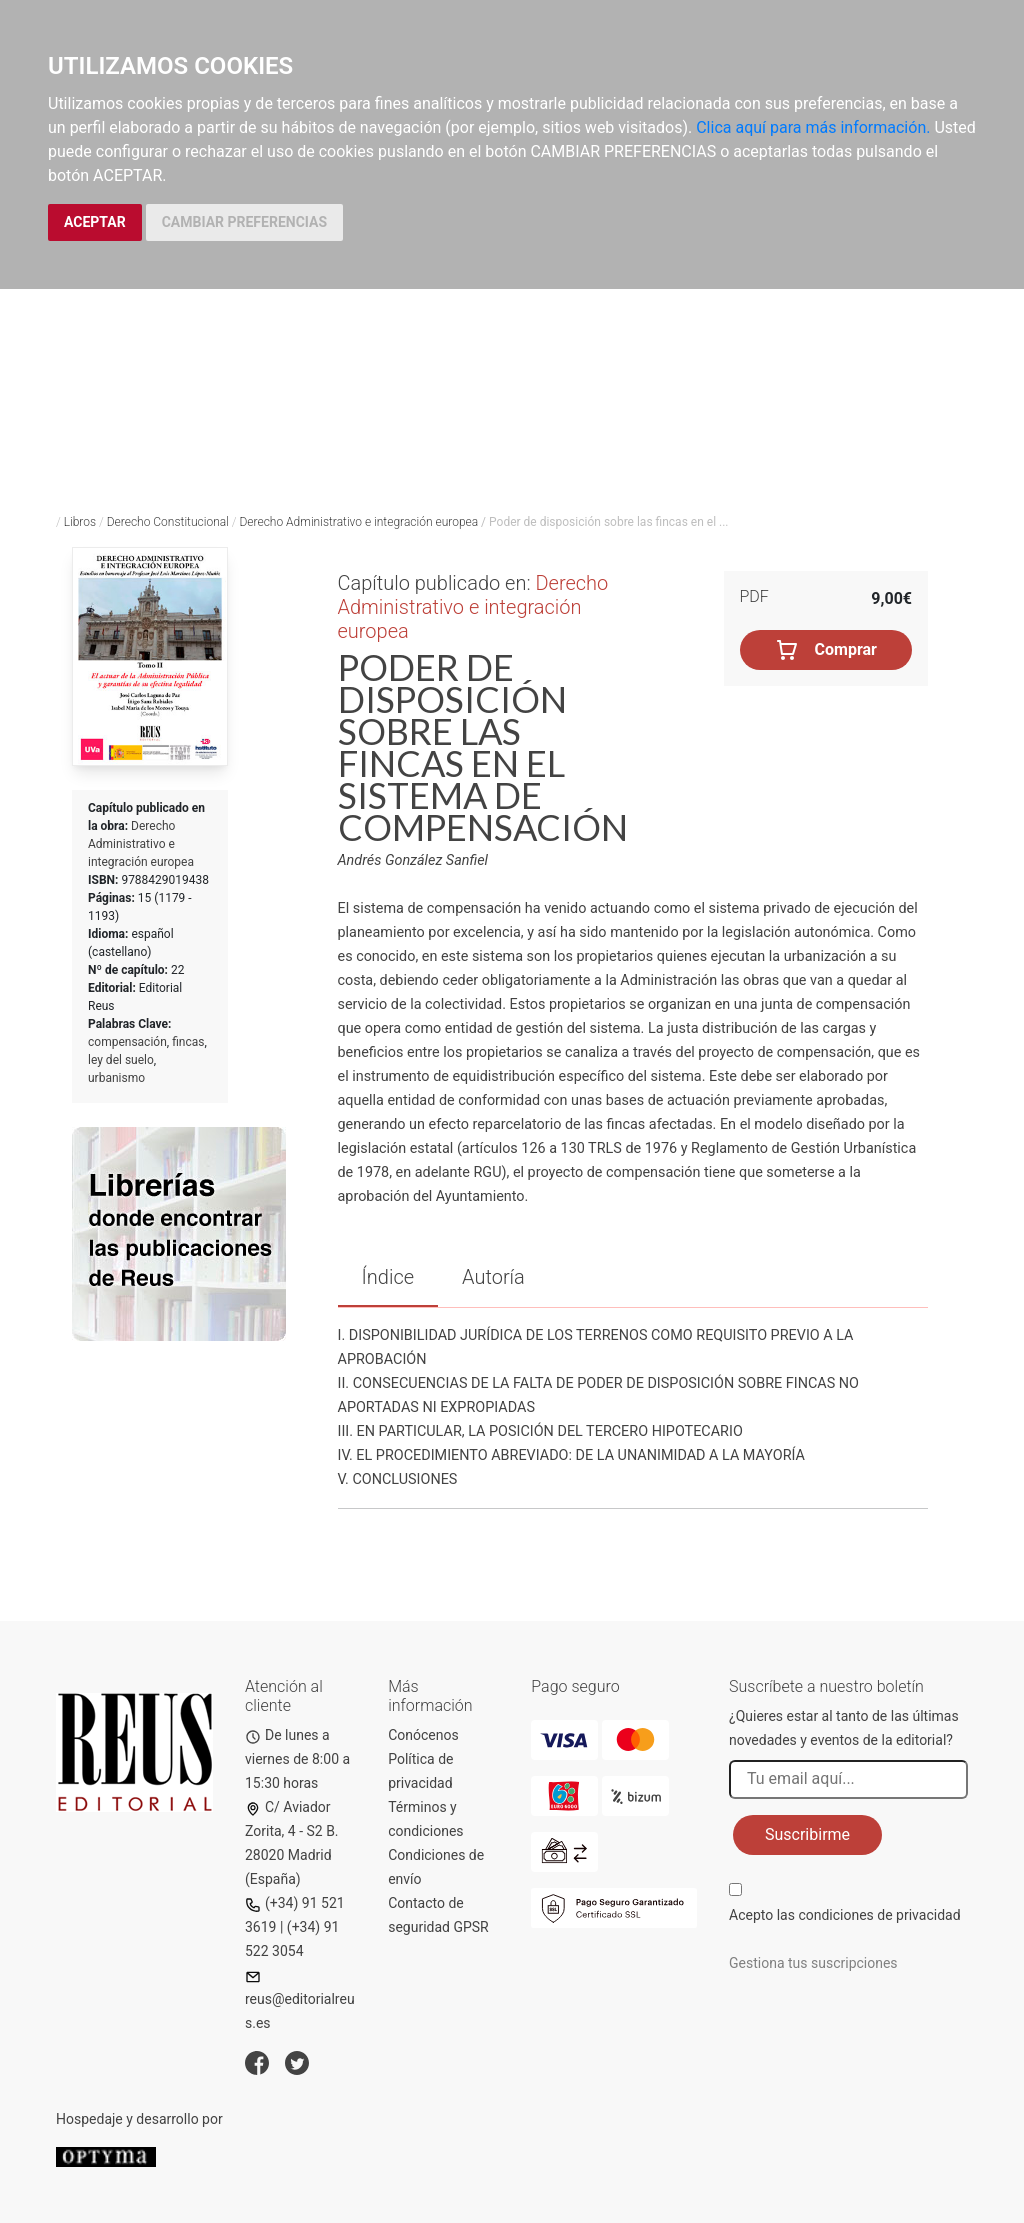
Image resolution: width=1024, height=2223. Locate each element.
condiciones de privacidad (879, 1915)
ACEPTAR (95, 222)
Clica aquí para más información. (813, 127)
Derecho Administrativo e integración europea (358, 522)
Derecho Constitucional (168, 522)
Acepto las (845, 1915)
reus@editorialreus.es (300, 2000)
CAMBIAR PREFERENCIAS (244, 222)
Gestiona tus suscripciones (813, 1963)
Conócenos (423, 1735)
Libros (80, 522)
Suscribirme (807, 1834)
